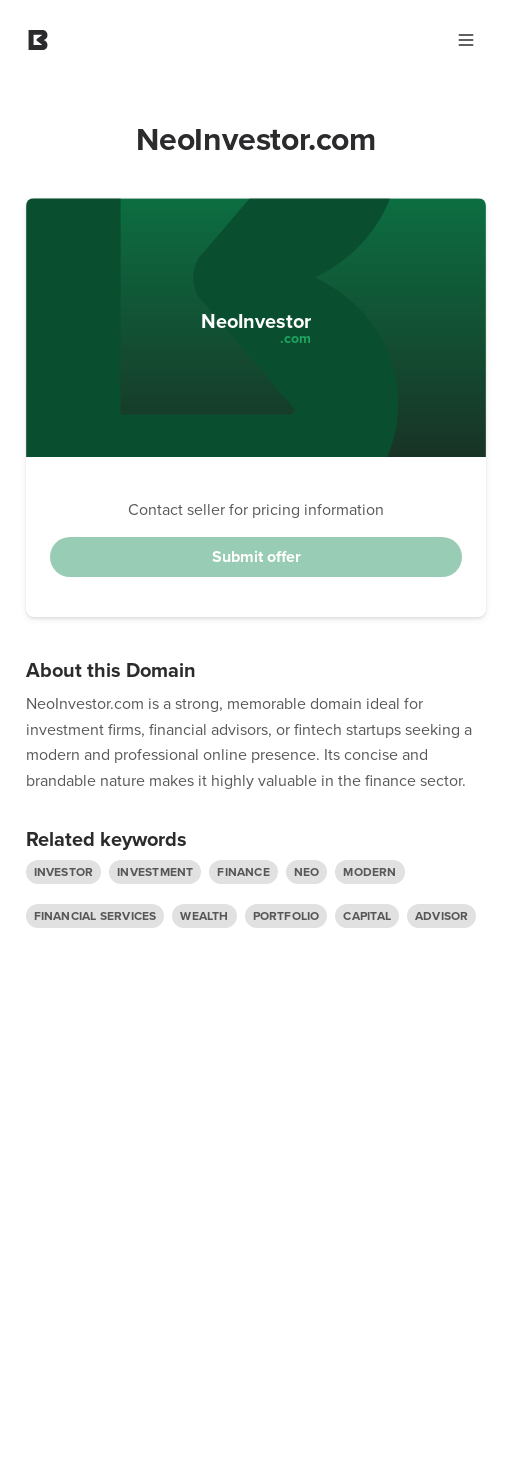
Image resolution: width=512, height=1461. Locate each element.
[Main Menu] (466, 40)
